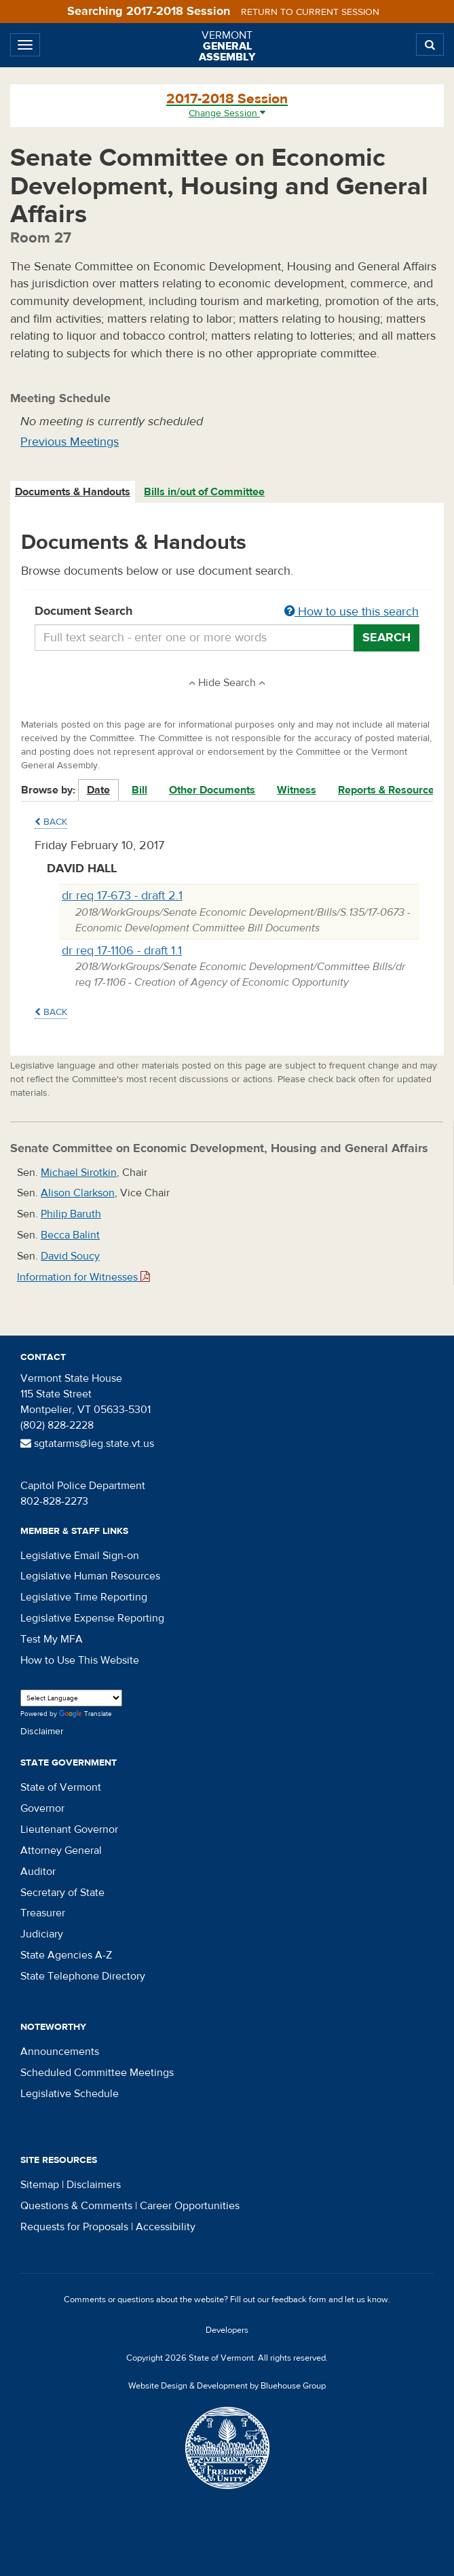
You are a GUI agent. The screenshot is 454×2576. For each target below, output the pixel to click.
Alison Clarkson (78, 1193)
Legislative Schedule (69, 2093)
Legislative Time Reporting (83, 1597)
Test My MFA (51, 1639)
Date (98, 790)
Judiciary (41, 1934)
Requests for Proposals (74, 2227)
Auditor (38, 1871)
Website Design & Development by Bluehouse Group (227, 2385)
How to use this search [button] (351, 612)
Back (51, 822)
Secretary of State (62, 1892)
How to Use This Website (79, 1660)
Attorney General (61, 1850)
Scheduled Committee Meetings (97, 2072)
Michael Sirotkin (79, 1172)
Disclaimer (42, 1731)
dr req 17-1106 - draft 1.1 (122, 951)
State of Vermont (60, 1787)
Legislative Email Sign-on (79, 1555)
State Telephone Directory (82, 1976)
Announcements (59, 2051)
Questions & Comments (76, 2206)
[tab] (73, 492)
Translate (85, 1714)
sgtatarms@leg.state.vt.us (87, 1443)
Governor (42, 1808)
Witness (296, 790)
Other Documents (212, 790)
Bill (139, 790)
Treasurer (42, 1913)
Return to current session (310, 12)
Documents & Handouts (72, 492)
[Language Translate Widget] (71, 1697)
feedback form (298, 2299)
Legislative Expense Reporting (92, 1618)
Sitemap (39, 2185)
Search (386, 637)
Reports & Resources (389, 790)
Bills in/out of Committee (204, 492)
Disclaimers (94, 2185)
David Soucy (70, 1256)
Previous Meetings (69, 442)
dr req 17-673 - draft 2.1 (122, 896)
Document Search (227, 612)
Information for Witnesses (83, 1277)
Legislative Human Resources (90, 1576)
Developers (227, 2330)
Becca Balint (70, 1235)
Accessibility (165, 2227)
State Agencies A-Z (66, 1955)
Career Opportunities (190, 2206)
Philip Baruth (71, 1214)
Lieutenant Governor (69, 1829)
